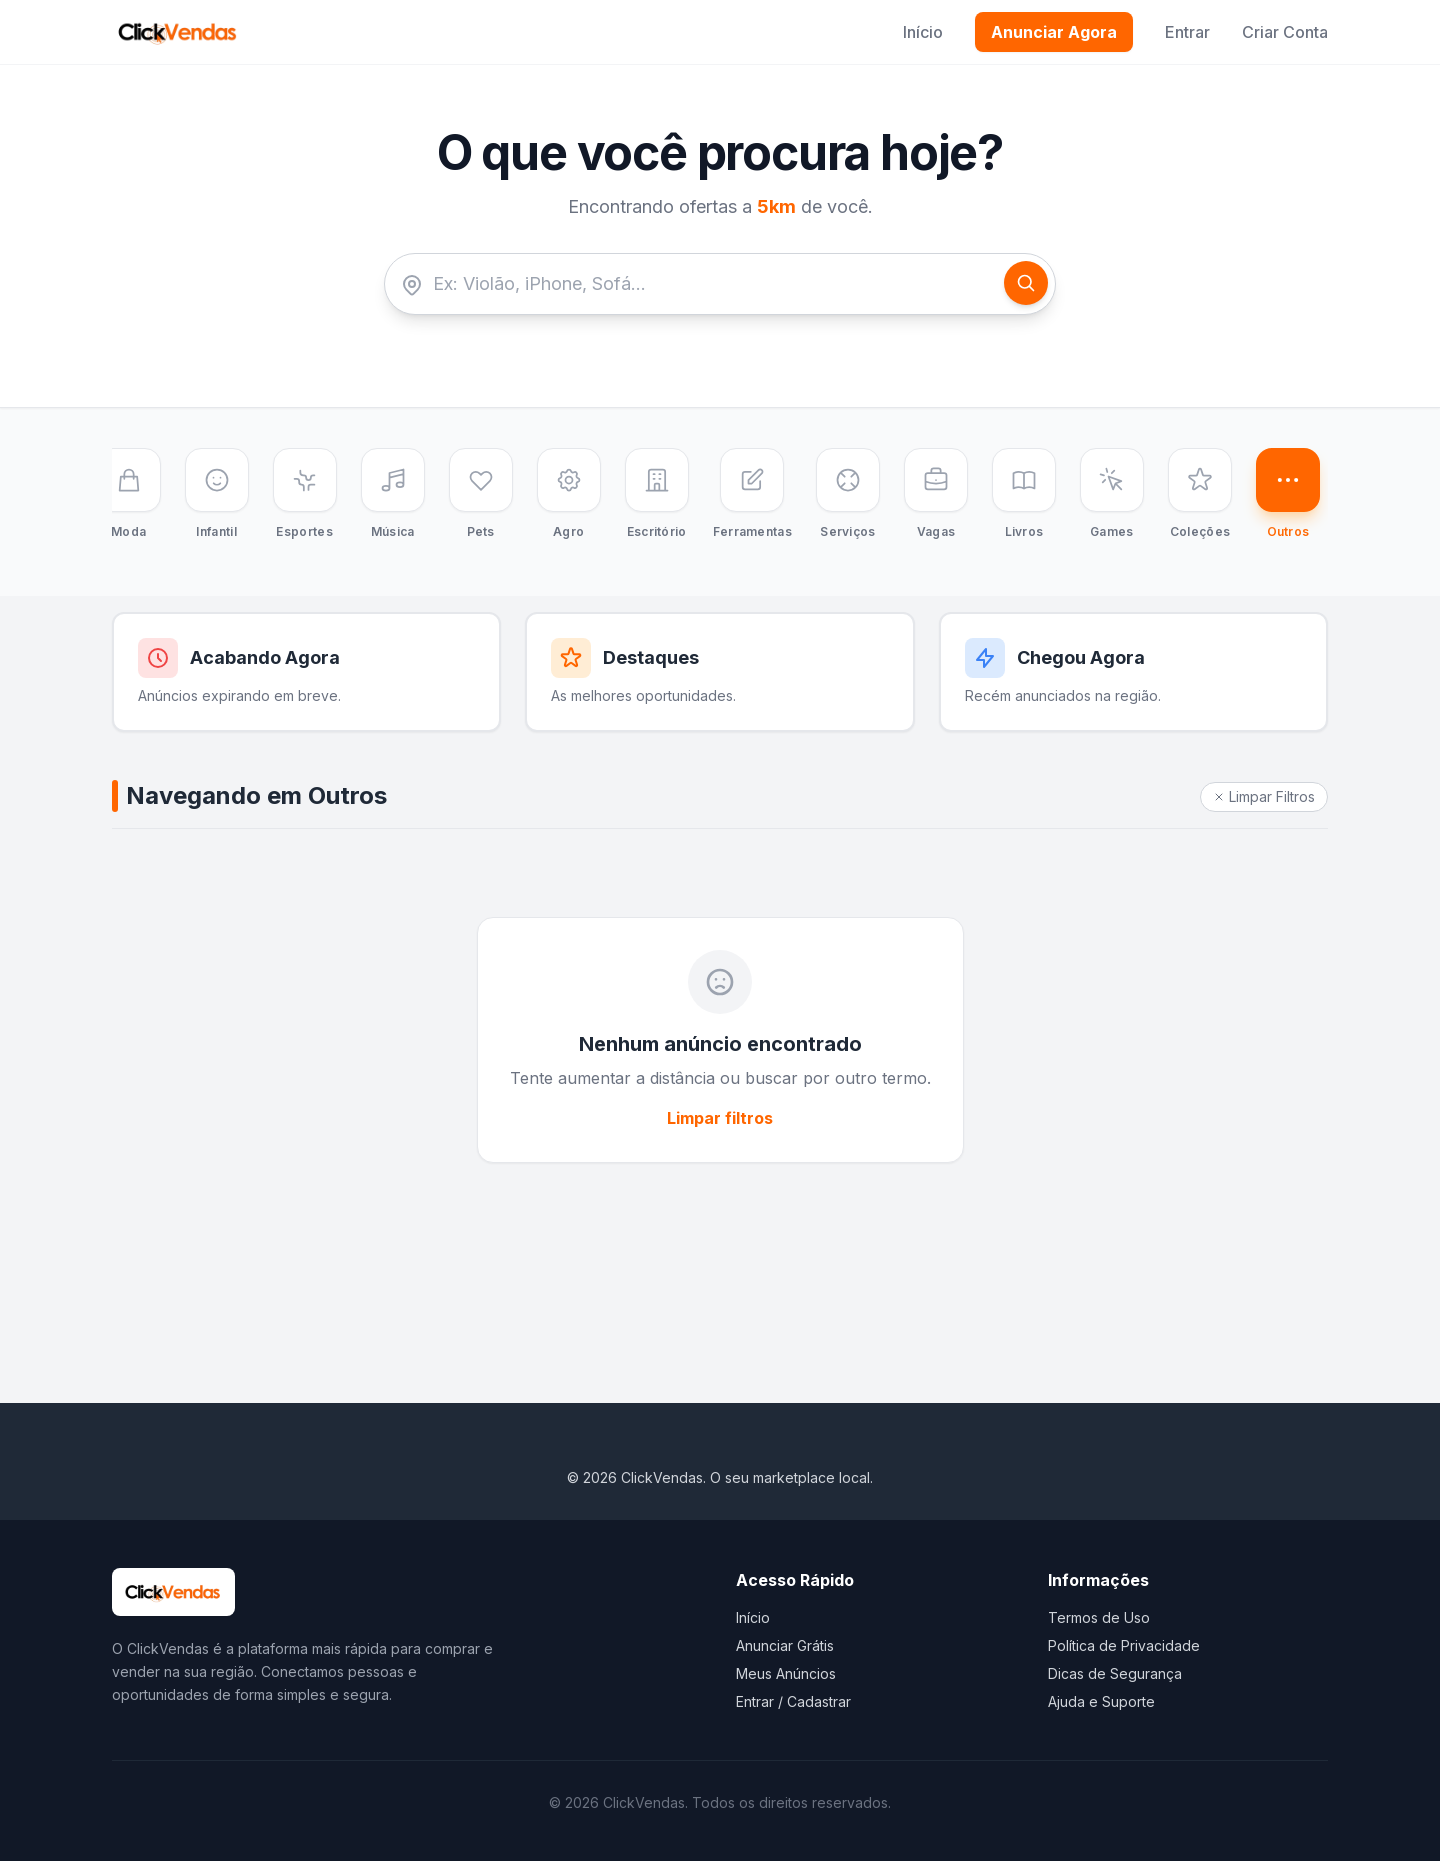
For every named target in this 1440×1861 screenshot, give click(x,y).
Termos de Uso (1099, 1617)
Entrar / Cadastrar (793, 1701)
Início (923, 32)
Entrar (1187, 32)
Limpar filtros (720, 1118)
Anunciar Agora (1054, 32)
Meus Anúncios (786, 1673)
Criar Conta (1285, 32)
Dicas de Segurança (1115, 1673)
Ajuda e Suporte (1101, 1701)
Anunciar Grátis (785, 1645)
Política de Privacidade (1124, 1645)
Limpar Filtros (1264, 796)
